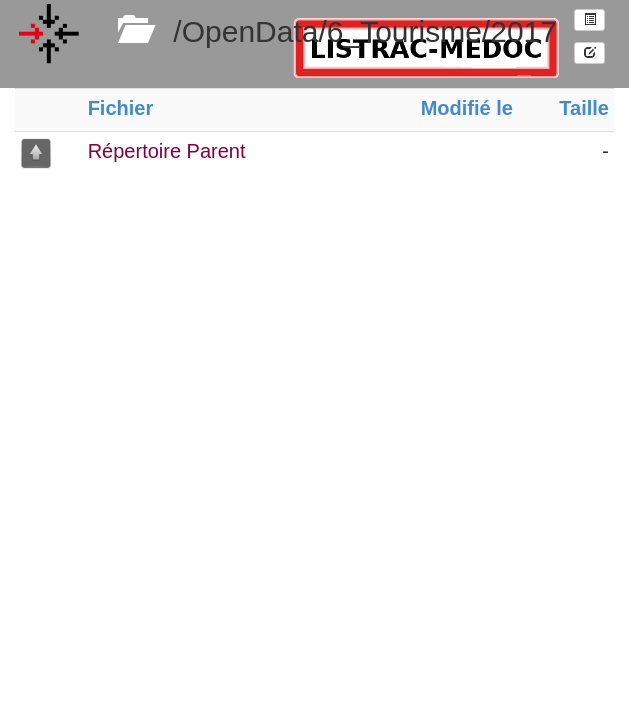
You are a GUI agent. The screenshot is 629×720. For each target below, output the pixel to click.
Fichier (121, 108)
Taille (584, 108)
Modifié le (467, 108)
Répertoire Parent (167, 151)
